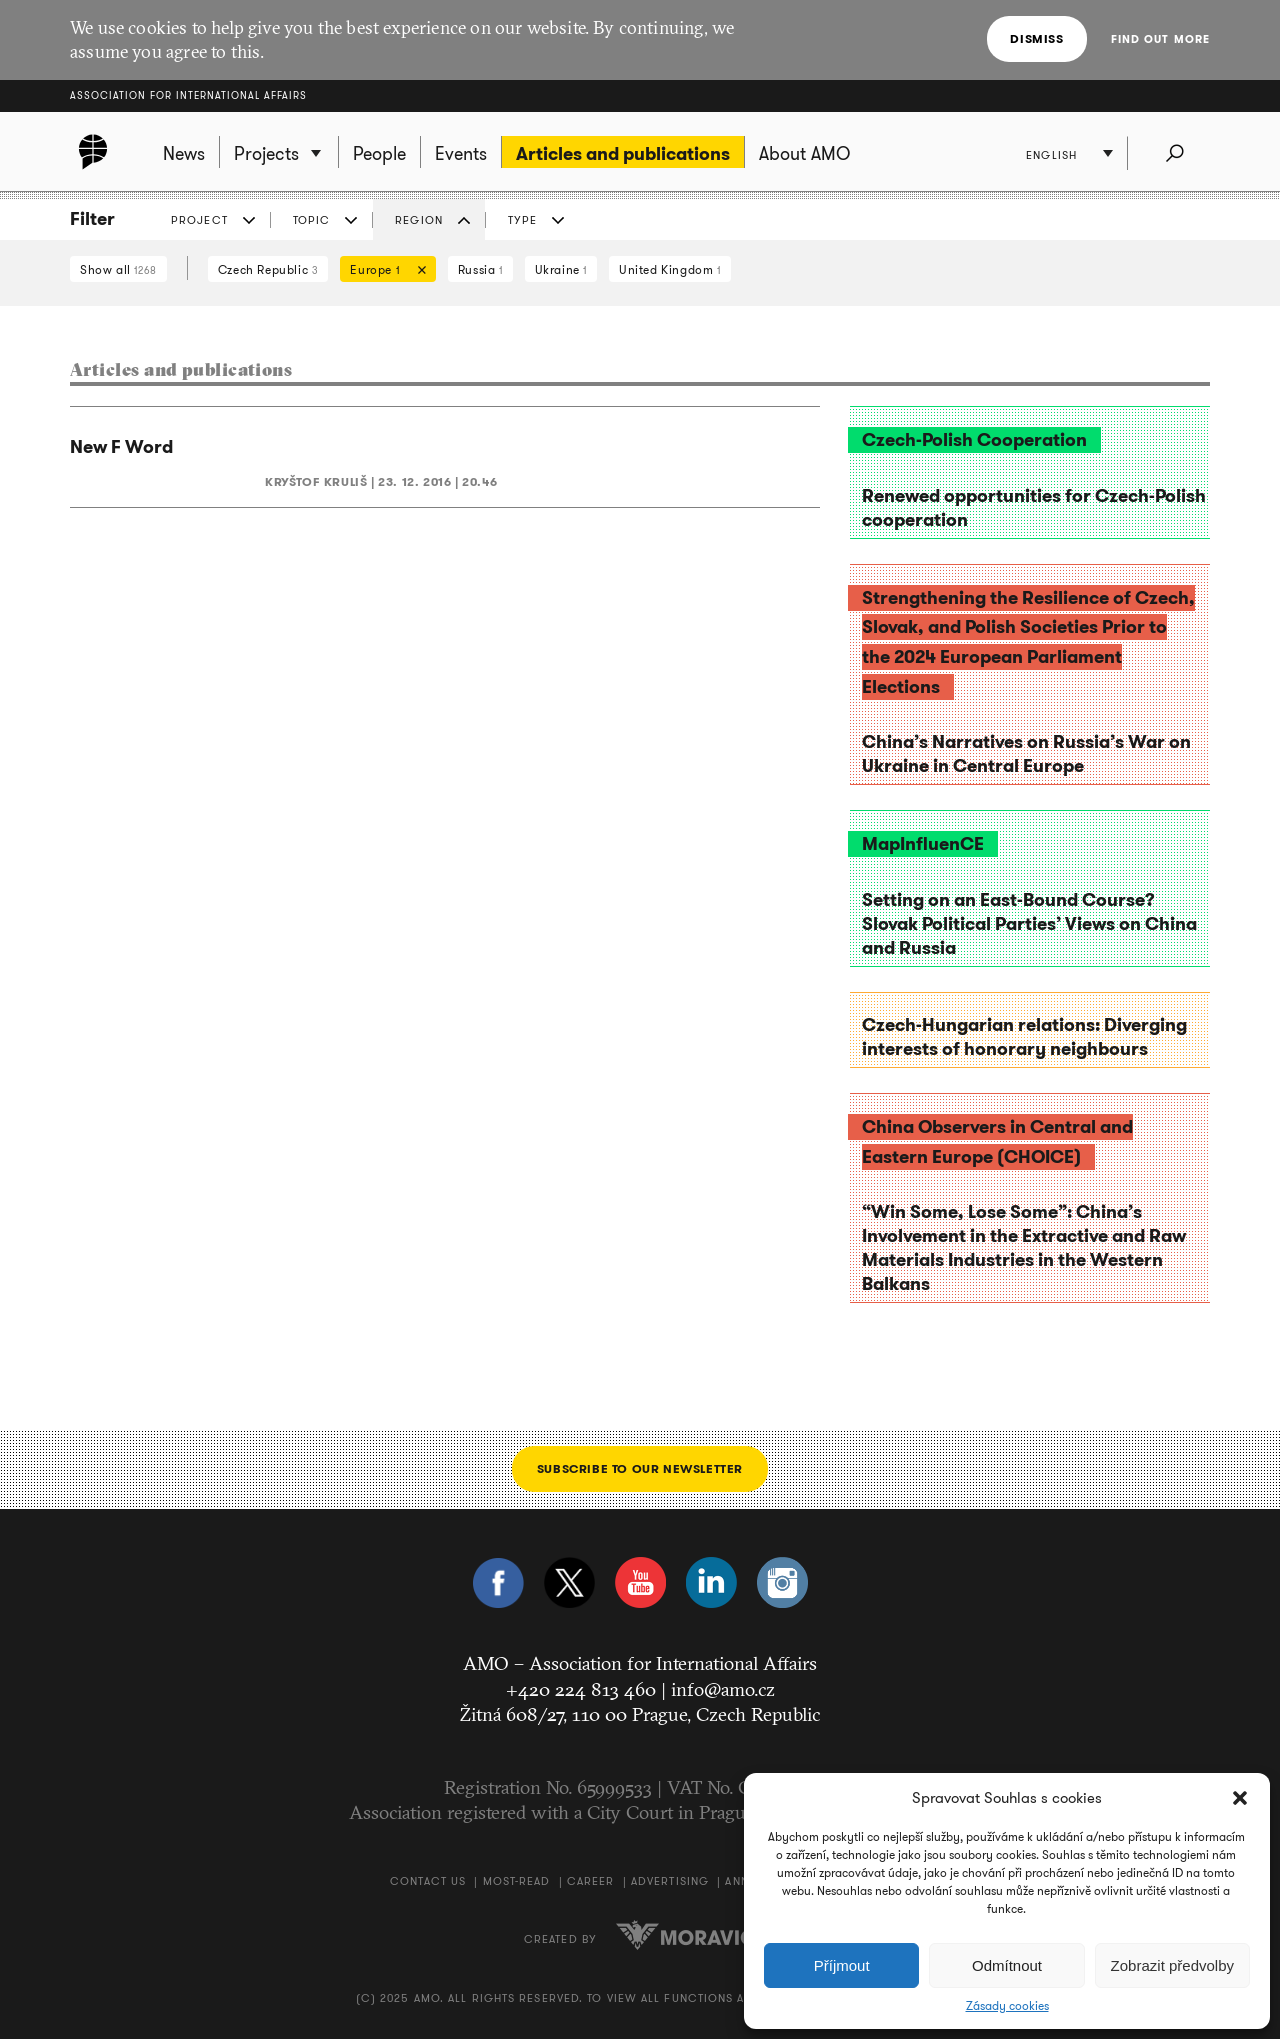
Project (199, 220)
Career (591, 1881)
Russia (480, 269)
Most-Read (517, 1881)
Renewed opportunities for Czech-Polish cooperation (1034, 508)
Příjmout (842, 1965)
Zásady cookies (1007, 2006)
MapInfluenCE (923, 844)
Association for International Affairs (188, 95)
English (1051, 155)
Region (419, 220)
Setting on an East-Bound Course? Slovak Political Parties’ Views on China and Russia (1029, 924)
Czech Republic (268, 269)
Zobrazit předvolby (1172, 1965)
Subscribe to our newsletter (640, 1468)
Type (522, 220)
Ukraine (561, 269)
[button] (1240, 1798)
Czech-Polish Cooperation (974, 440)
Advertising (670, 1881)
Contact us (428, 1881)
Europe (382, 271)
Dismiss (1036, 38)
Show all (118, 269)
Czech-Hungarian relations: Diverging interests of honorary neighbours (1024, 1037)
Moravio (686, 1935)
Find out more (1160, 39)
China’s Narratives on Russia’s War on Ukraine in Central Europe (1026, 754)
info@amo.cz (723, 1689)
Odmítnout (1007, 1965)
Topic (312, 220)
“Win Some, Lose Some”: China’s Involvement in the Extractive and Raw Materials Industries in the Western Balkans (1024, 1248)
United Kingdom (670, 269)
